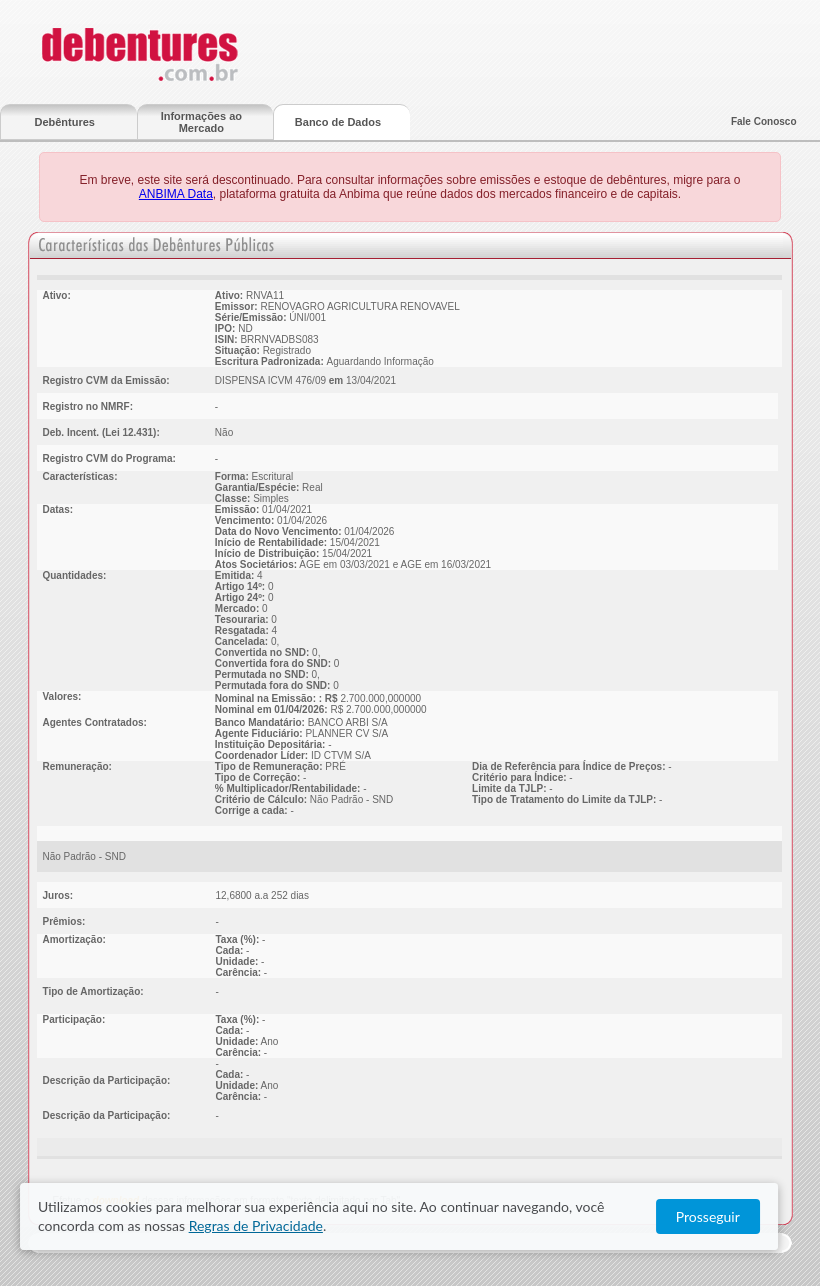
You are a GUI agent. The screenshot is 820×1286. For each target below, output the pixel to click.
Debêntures (64, 122)
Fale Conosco (764, 121)
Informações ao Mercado (201, 122)
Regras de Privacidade (196, 1225)
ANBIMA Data (176, 194)
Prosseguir (729, 1216)
